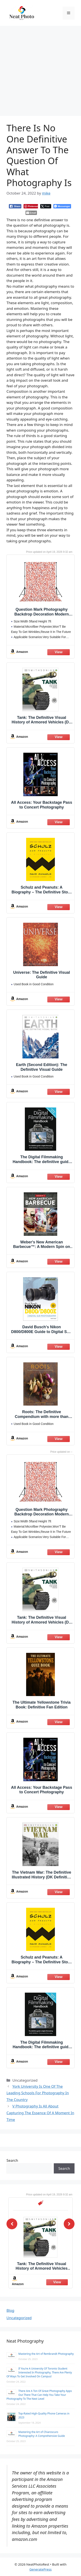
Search (12, 2160)
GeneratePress (40, 2569)
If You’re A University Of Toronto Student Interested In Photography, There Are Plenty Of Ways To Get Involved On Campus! (39, 2372)
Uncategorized (19, 2317)
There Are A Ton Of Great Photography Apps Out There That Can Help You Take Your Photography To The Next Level (39, 2395)
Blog (10, 2310)
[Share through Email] (31, 213)
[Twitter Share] (45, 206)
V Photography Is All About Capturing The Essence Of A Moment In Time (40, 2113)
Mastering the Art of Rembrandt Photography (46, 2354)
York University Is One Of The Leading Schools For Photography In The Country (37, 2093)
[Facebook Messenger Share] (62, 206)
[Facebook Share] (15, 206)
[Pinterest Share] (31, 206)
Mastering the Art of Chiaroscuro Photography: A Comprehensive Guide (41, 2434)
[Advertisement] (40, 68)
